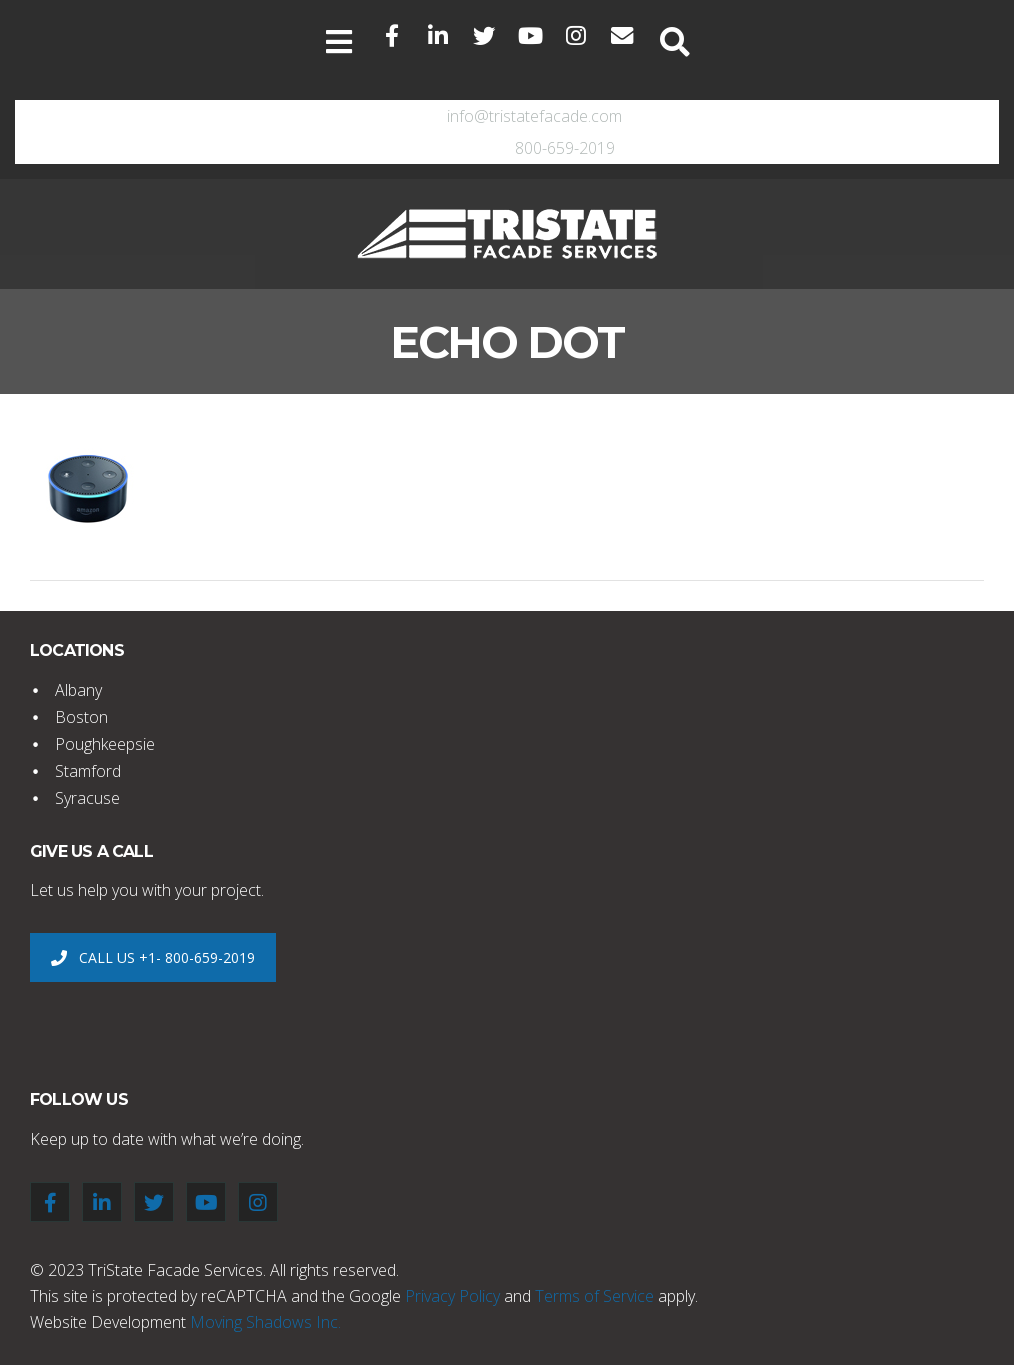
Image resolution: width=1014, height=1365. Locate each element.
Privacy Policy (452, 1296)
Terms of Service (594, 1296)
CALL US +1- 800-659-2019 (153, 957)
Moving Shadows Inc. (265, 1322)
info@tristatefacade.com (534, 116)
